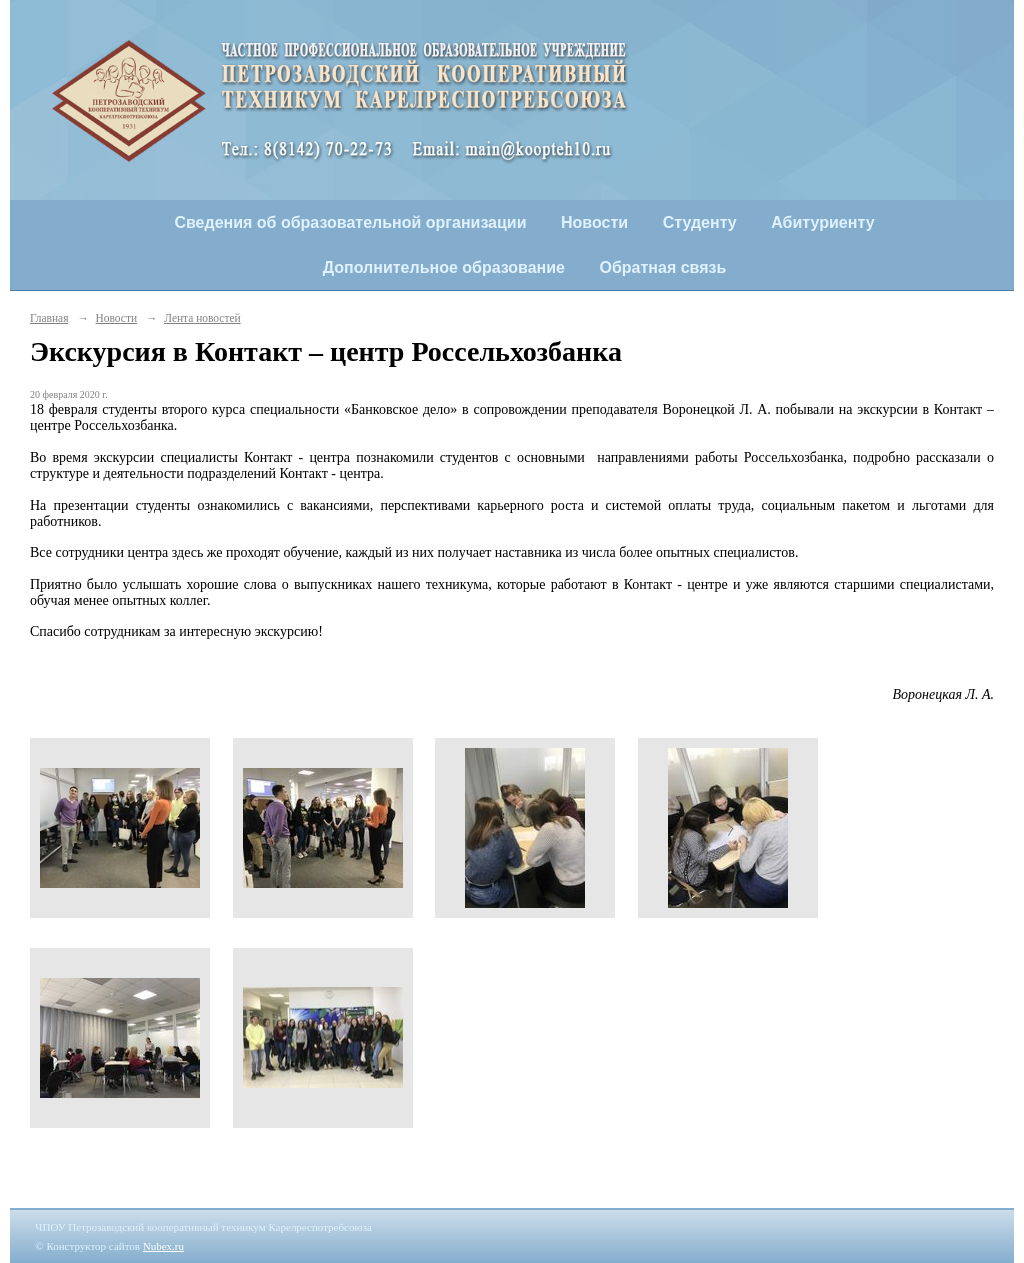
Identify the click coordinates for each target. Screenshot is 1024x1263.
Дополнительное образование (444, 267)
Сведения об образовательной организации (350, 222)
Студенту (700, 222)
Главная (49, 318)
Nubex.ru (163, 1246)
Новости (594, 222)
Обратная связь (663, 267)
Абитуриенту (822, 222)
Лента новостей (202, 318)
